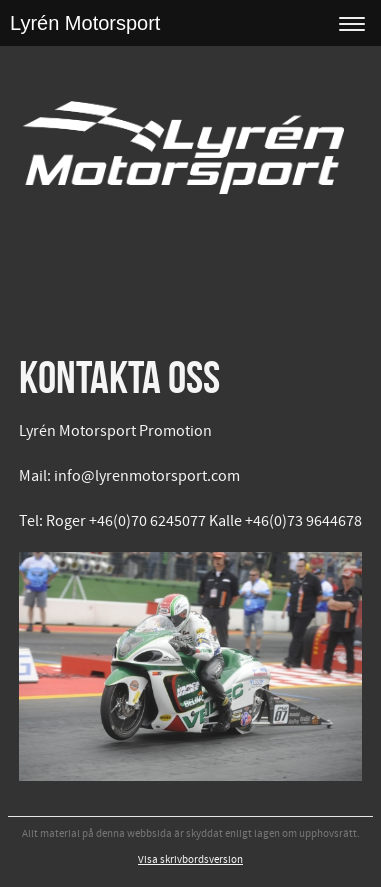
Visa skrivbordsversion (190, 860)
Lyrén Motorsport (85, 23)
